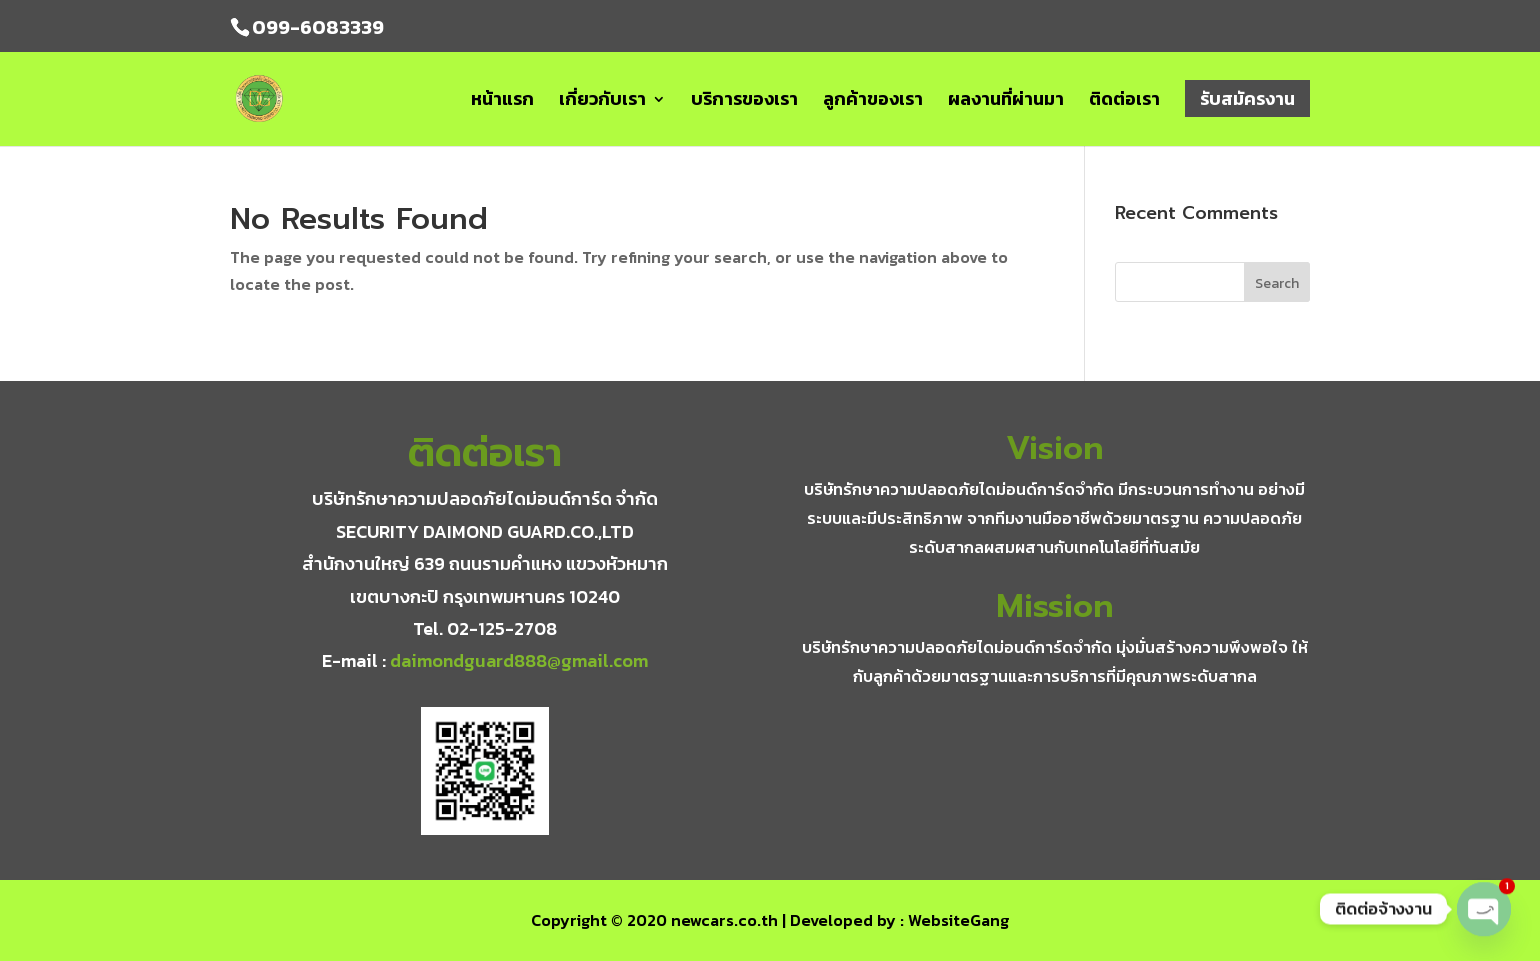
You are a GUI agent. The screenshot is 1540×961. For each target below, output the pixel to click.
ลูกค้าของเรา (873, 102)
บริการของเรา (744, 102)
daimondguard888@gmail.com (519, 660)
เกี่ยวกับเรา (602, 102)
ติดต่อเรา (1124, 102)
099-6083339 (318, 27)
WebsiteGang (958, 920)
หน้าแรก (502, 102)
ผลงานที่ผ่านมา (1006, 102)
